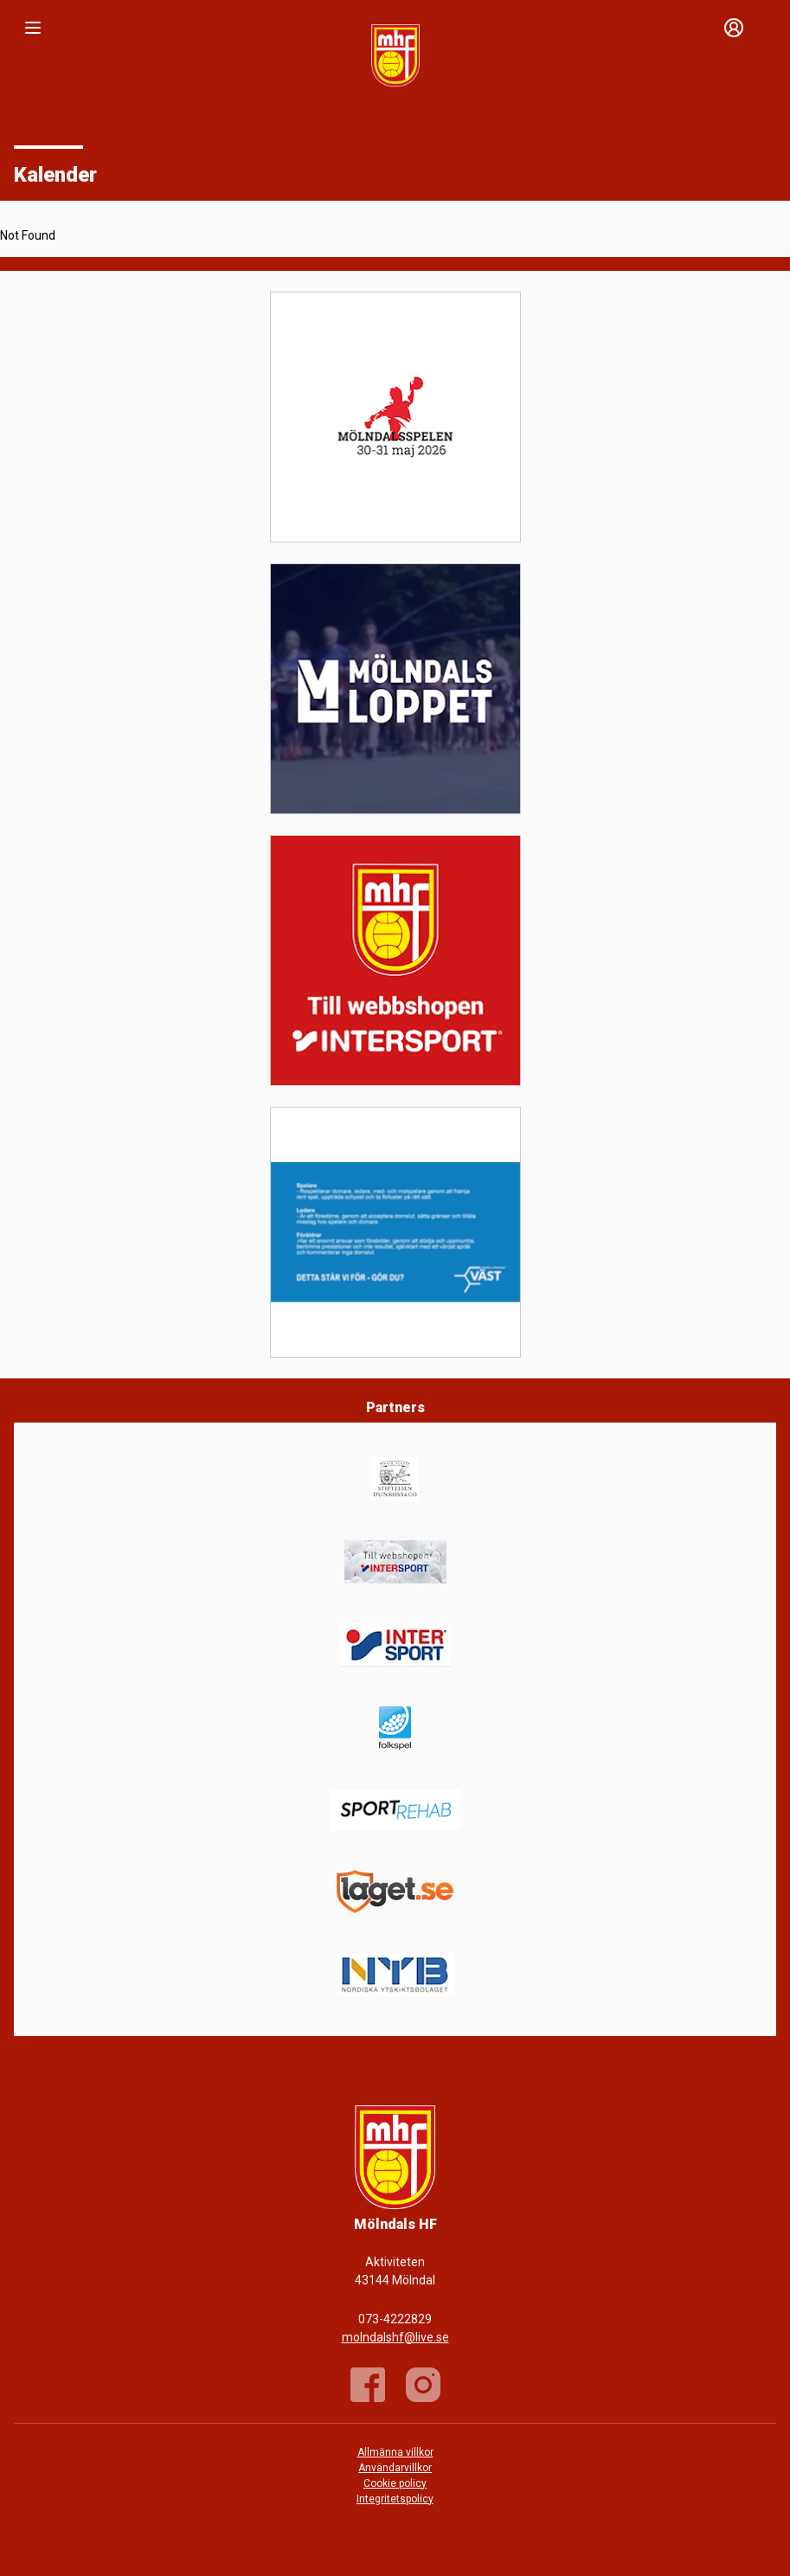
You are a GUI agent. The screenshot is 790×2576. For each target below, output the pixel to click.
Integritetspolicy (395, 2499)
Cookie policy (395, 2483)
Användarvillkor (395, 2468)
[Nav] (33, 28)
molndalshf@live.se (395, 2337)
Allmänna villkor (395, 2452)
